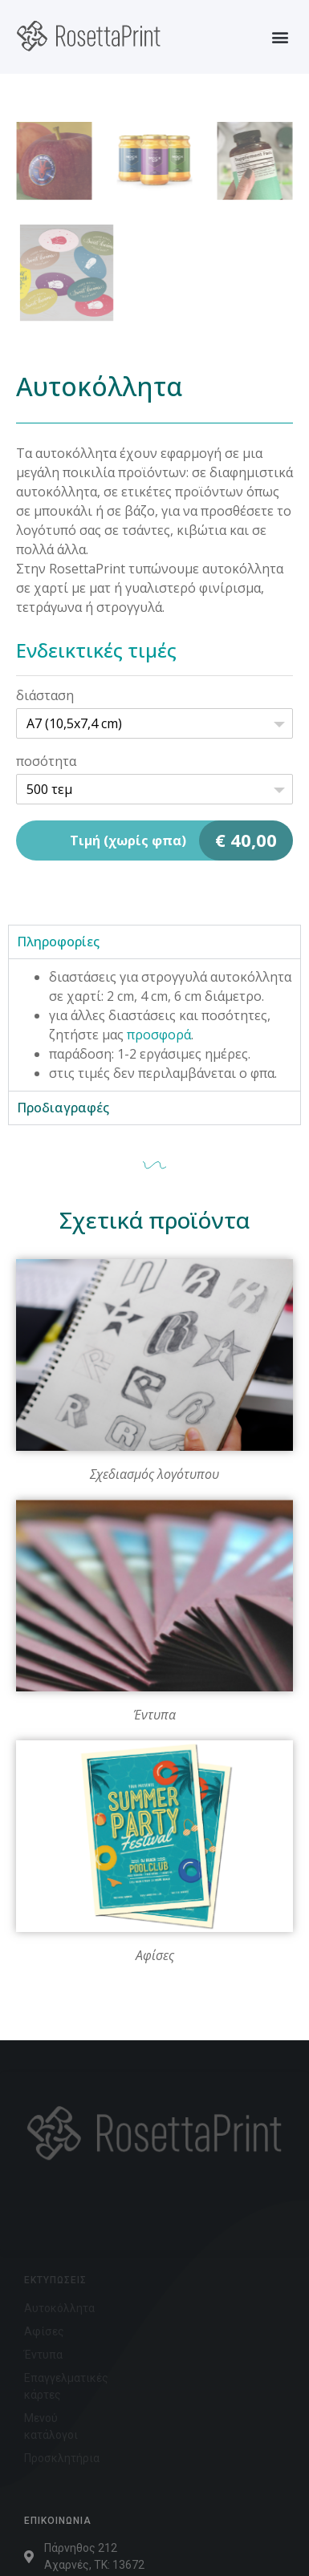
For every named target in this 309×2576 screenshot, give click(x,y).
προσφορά (159, 1034)
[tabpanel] (154, 1024)
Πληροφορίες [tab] (58, 941)
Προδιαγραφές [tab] (63, 1107)
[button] (279, 36)
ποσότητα (46, 761)
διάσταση (45, 695)
